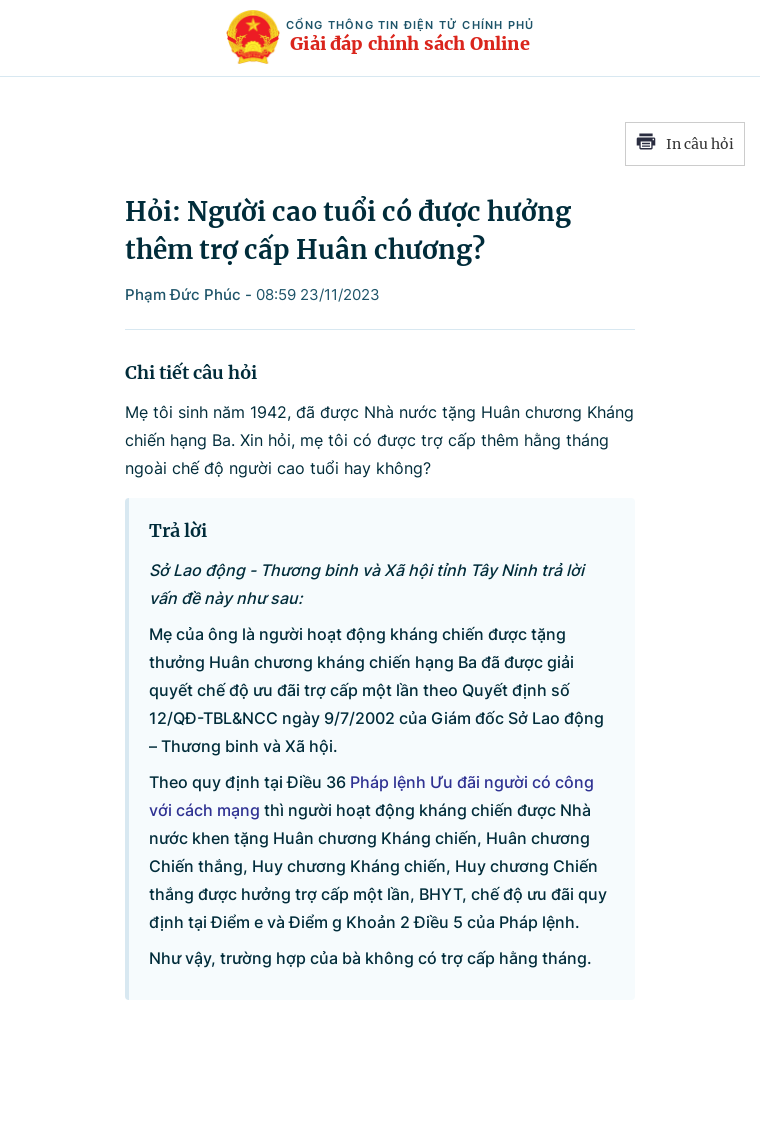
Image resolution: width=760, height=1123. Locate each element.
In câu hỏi (685, 144)
